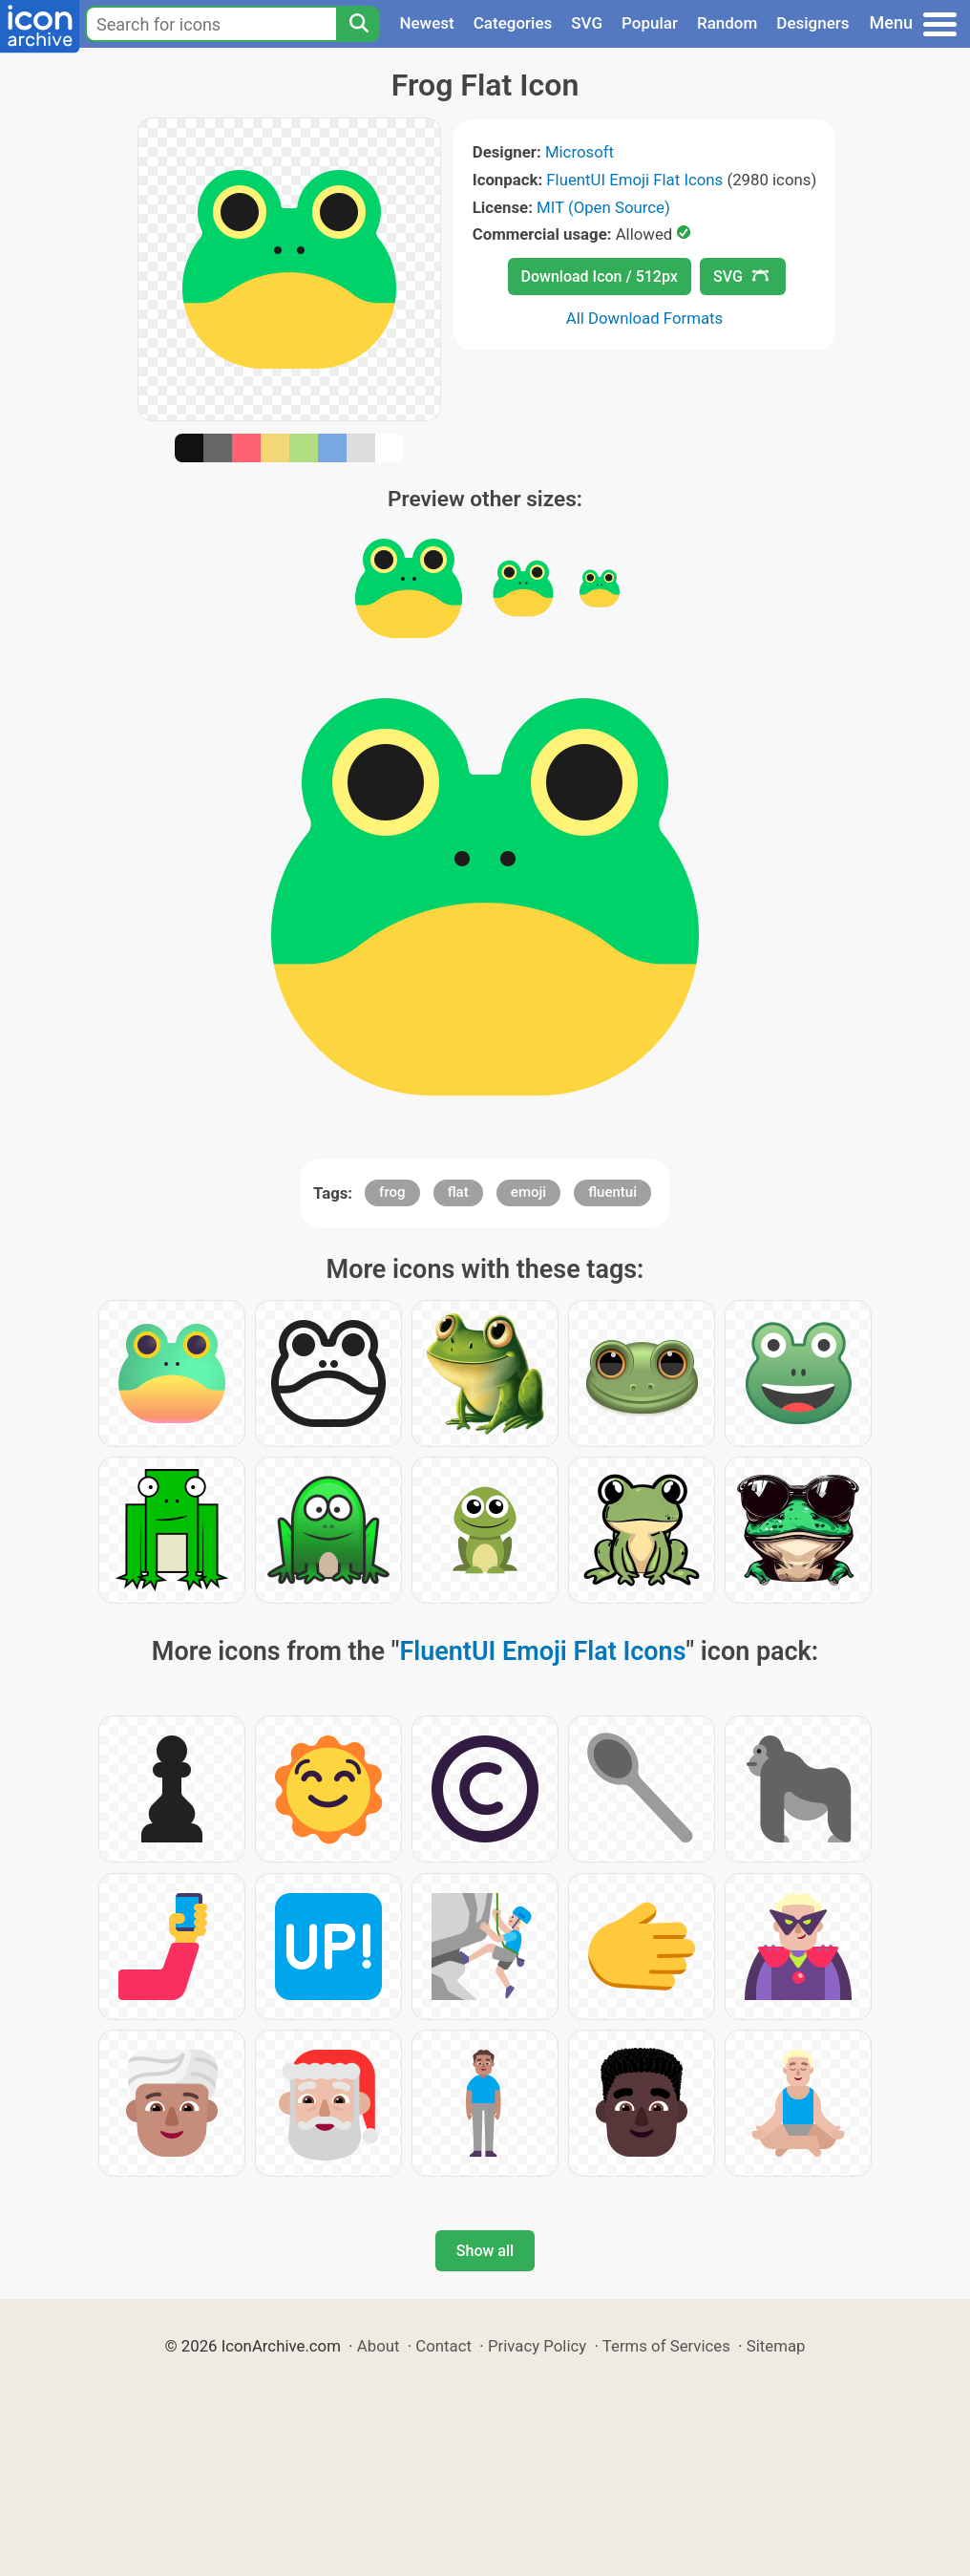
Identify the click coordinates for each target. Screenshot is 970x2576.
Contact (443, 2345)
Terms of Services (666, 2345)
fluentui (612, 1192)
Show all (485, 2251)
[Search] (358, 24)
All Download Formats (645, 318)
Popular (650, 22)
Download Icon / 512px (599, 276)
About (378, 2345)
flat (458, 1192)
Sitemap (776, 2345)
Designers (812, 22)
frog (392, 1192)
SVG (586, 22)
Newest (426, 22)
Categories (513, 22)
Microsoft (579, 151)
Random (727, 22)
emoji (528, 1192)
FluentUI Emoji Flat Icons (634, 179)
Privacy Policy (537, 2345)
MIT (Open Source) (603, 207)
